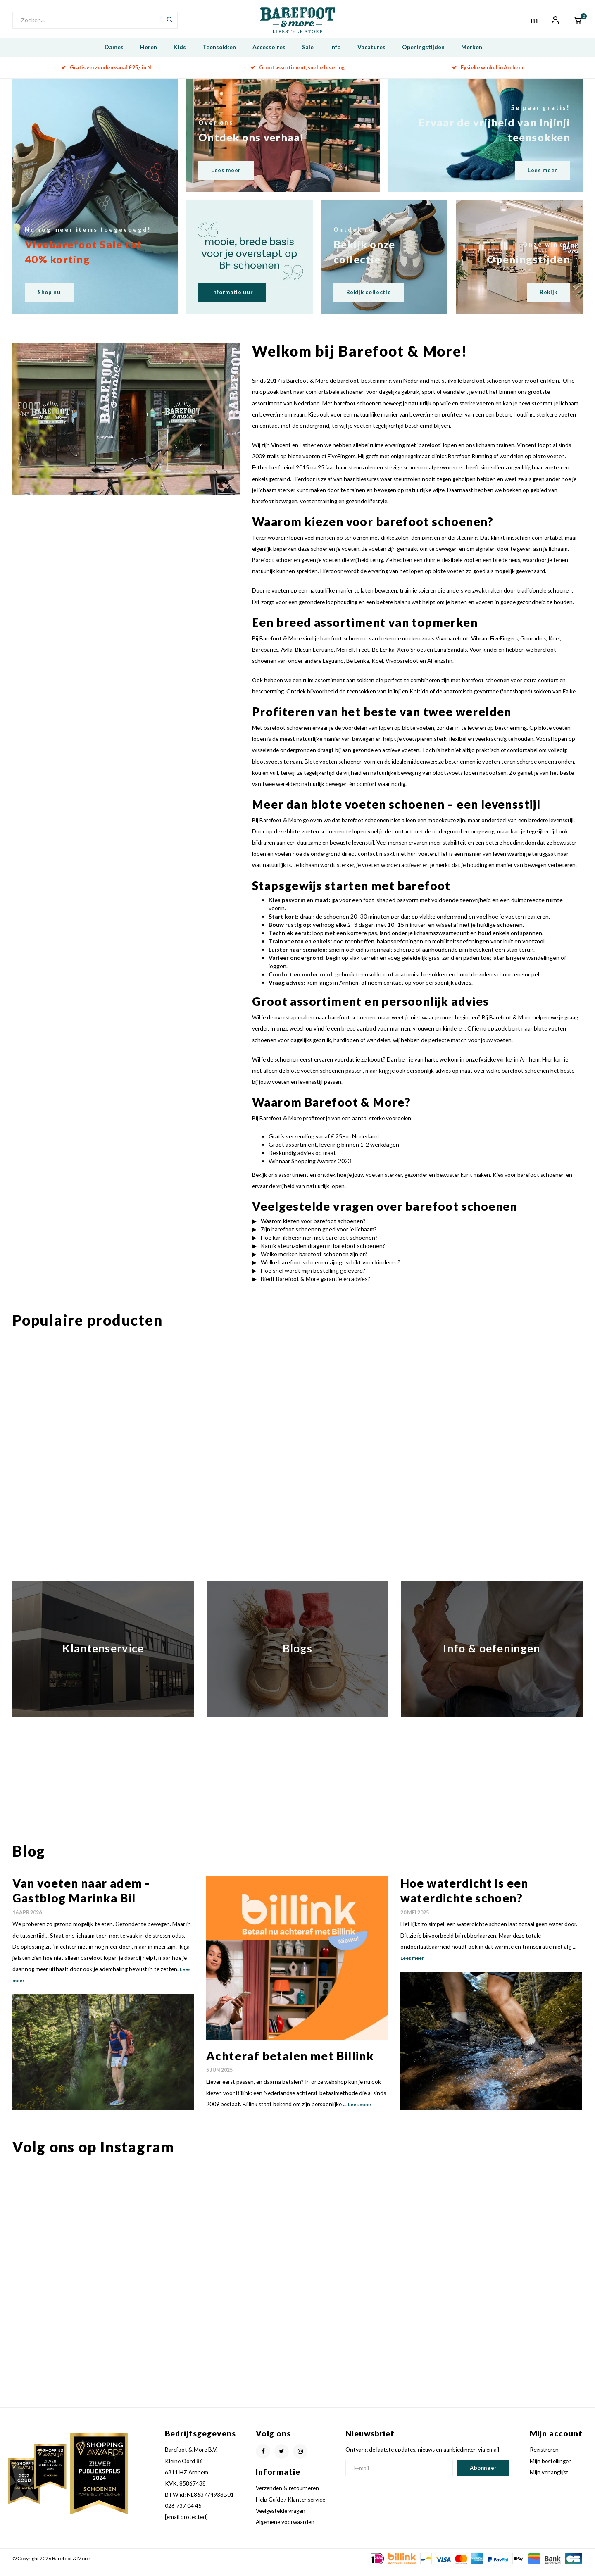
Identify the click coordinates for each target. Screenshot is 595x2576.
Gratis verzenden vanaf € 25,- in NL (107, 75)
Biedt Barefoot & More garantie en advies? (315, 1286)
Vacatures (371, 55)
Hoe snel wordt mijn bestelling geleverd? (313, 1278)
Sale (308, 55)
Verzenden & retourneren (287, 2496)
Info (335, 55)
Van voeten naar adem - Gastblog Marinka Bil (81, 1898)
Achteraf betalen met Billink (290, 2064)
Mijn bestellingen (551, 2469)
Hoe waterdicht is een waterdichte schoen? (464, 1898)
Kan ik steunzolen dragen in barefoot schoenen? (323, 1253)
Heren (148, 55)
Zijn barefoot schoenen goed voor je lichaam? (319, 1236)
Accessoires (269, 55)
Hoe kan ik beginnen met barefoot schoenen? (319, 1245)
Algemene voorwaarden (285, 2529)
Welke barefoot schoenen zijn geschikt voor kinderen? (330, 1270)
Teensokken (219, 55)
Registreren (544, 2458)
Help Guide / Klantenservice (290, 2507)
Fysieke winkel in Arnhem (487, 75)
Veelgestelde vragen (280, 2518)
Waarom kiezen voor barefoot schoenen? (313, 1228)
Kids (180, 55)
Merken (471, 55)
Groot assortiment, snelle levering (297, 75)
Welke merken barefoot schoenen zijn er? (314, 1261)
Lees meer (359, 2112)
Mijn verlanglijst (549, 2480)
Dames (114, 55)
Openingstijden (423, 55)
